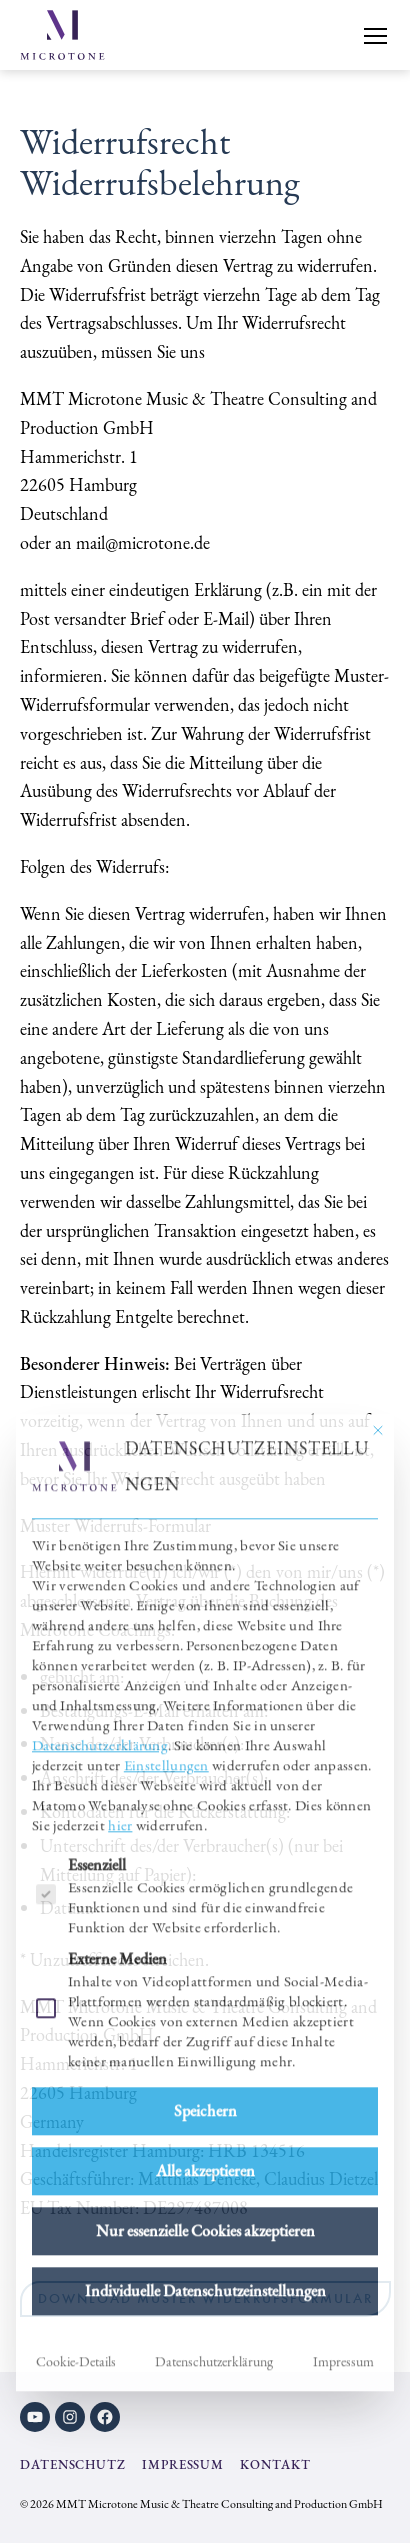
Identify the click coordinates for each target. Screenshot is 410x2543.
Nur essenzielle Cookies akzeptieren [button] (205, 1980)
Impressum (343, 2111)
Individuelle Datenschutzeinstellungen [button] (205, 2040)
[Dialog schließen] (378, 1180)
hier (120, 1574)
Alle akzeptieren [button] (205, 1920)
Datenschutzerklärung (100, 1494)
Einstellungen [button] (166, 1514)
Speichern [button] (205, 1860)
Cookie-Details (76, 2111)
